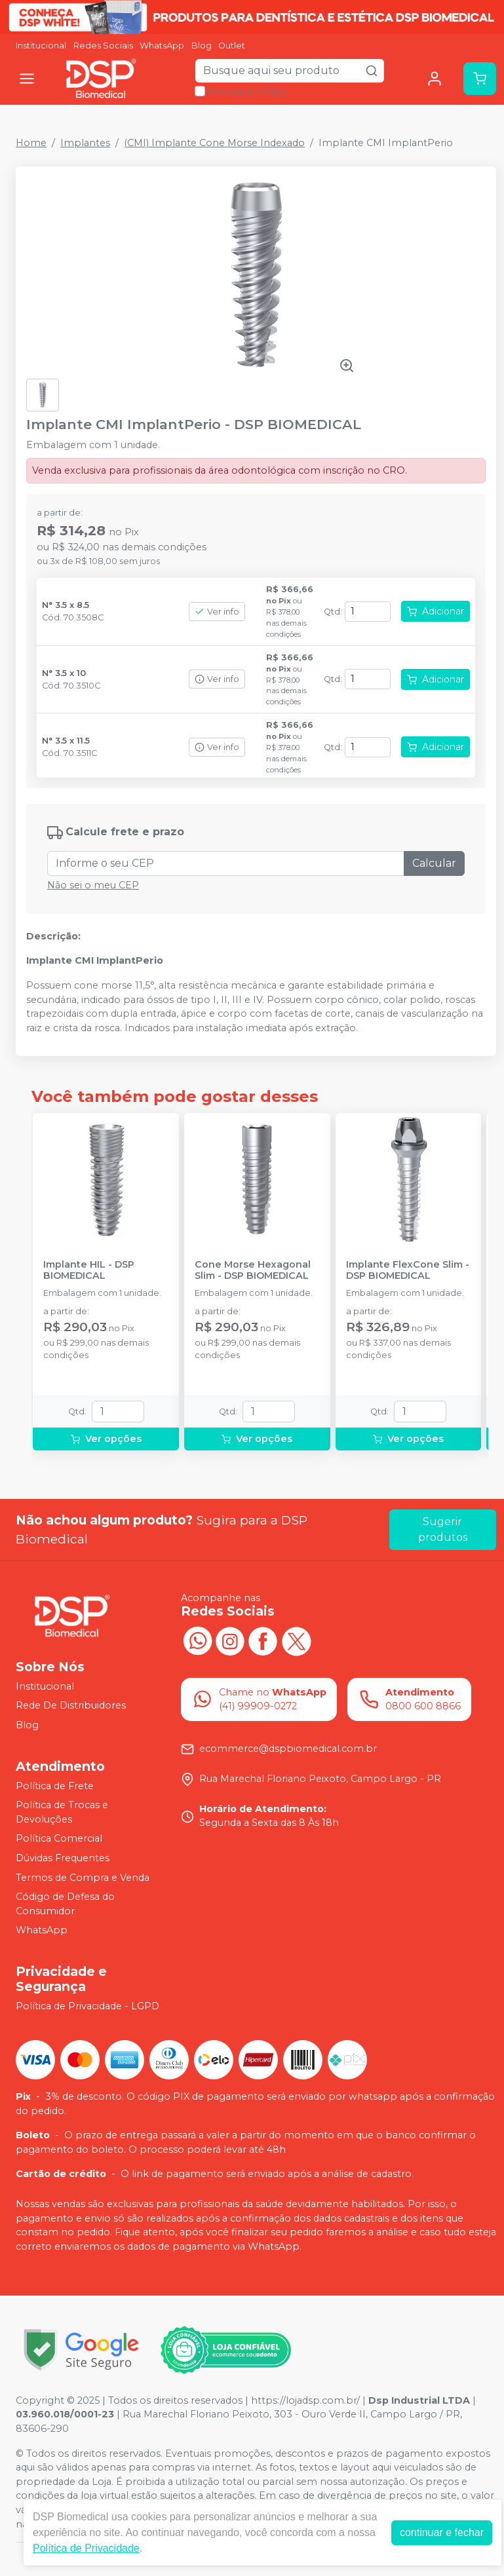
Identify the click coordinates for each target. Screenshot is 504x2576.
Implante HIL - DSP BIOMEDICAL (88, 1270)
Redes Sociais (103, 45)
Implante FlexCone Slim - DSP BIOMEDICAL (407, 1270)
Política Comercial (59, 1839)
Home (31, 143)
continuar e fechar (442, 2532)
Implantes (85, 143)
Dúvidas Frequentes (62, 1858)
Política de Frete (55, 1786)
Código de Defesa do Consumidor (65, 1904)
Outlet (231, 45)
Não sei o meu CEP (93, 885)
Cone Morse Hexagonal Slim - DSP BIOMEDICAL (253, 1270)
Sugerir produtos (442, 1529)
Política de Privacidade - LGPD (87, 2006)
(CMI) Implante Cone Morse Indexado (214, 143)
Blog (201, 45)
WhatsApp (162, 45)
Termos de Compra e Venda (82, 1878)
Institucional (41, 45)
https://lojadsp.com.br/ (305, 2400)
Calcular (434, 863)
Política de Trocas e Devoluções (62, 1812)
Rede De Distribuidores (71, 1706)
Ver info (217, 611)
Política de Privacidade (86, 2548)
